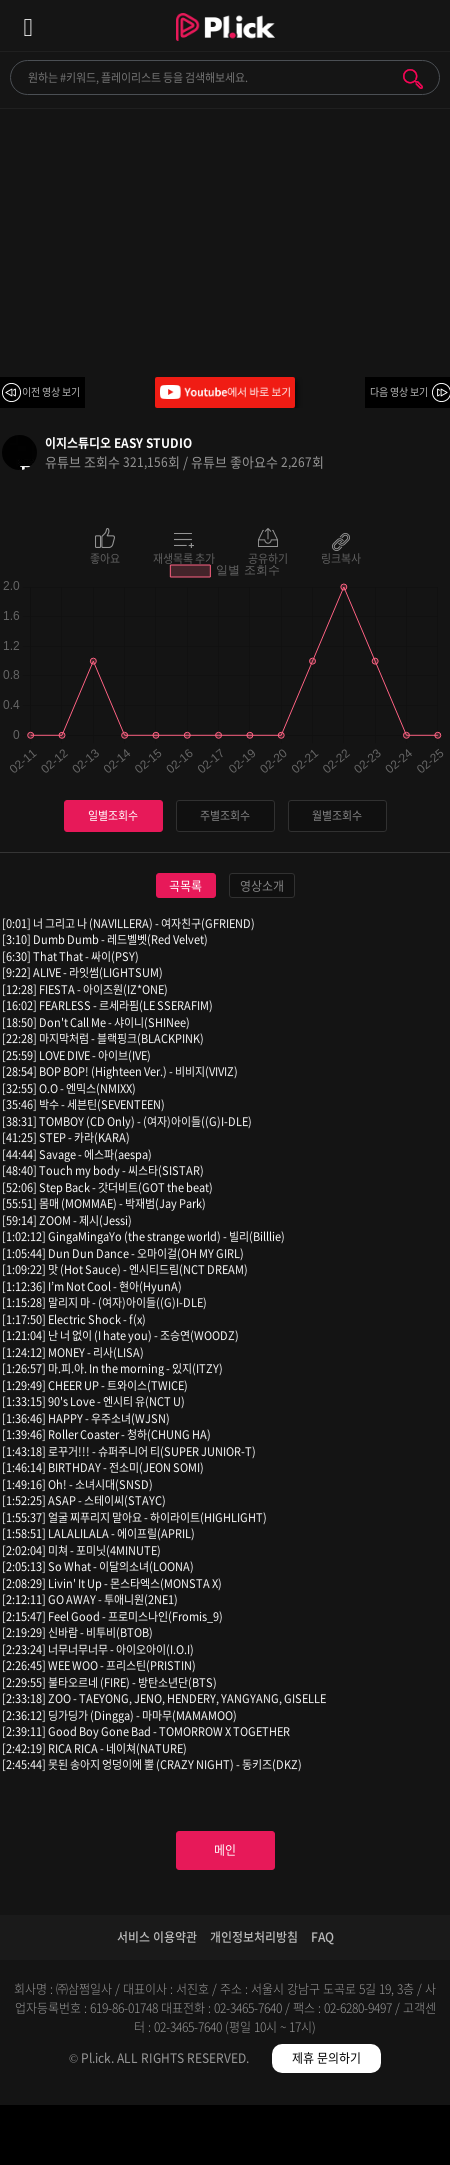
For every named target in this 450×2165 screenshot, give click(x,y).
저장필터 (281, 2138)
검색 (413, 79)
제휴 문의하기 (326, 2058)
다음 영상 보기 (399, 391)
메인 (225, 1850)
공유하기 (268, 557)
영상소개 (262, 886)
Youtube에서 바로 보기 (225, 392)
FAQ (322, 1937)
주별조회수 (225, 815)
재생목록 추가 (184, 557)
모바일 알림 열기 (424, 25)
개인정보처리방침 (254, 1937)
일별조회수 (113, 815)
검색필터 (168, 2138)
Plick (225, 45)
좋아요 (105, 557)
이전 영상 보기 (51, 391)
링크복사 (341, 557)
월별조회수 (337, 815)
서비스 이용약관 (157, 1937)
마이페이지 (393, 2138)
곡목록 (185, 886)
